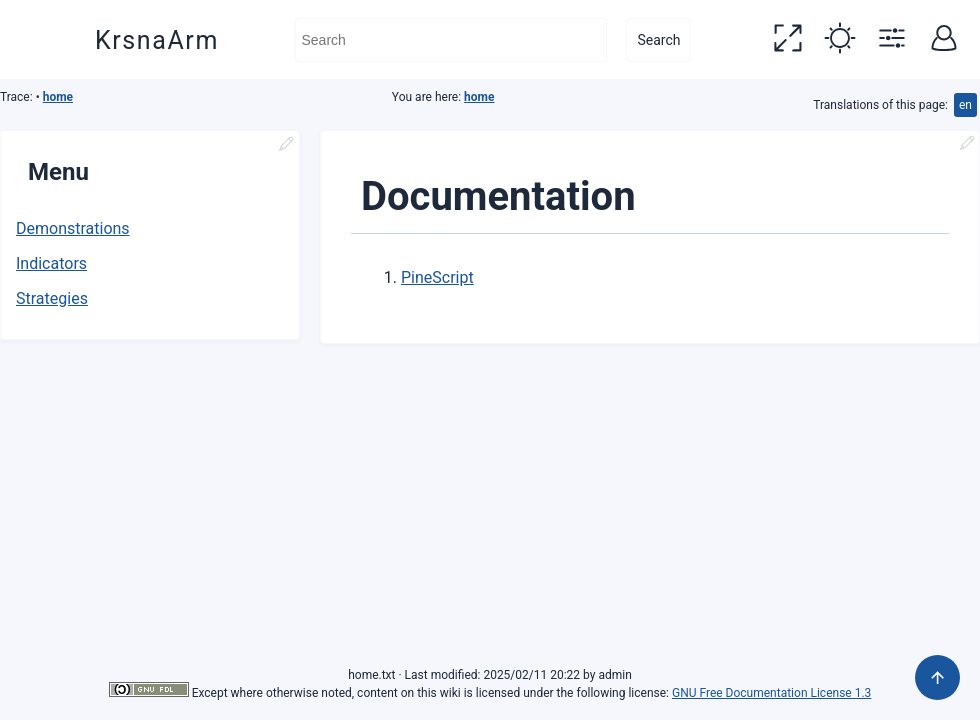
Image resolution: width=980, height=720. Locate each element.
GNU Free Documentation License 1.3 (771, 693)
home (58, 97)
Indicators (51, 263)
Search (658, 40)
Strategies (52, 298)
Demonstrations (73, 228)
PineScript (437, 277)
